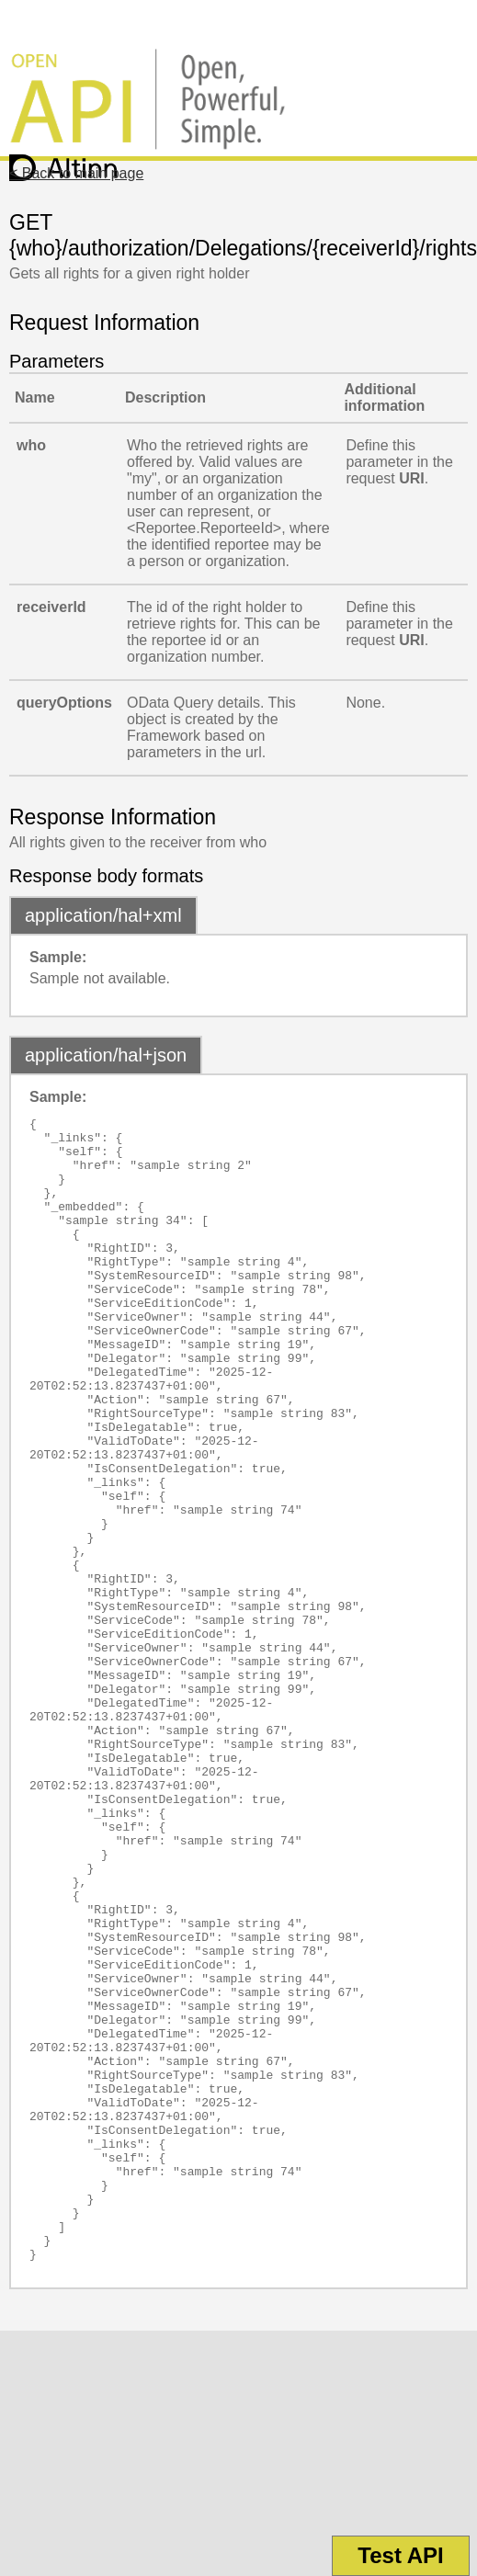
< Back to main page (76, 173)
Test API (400, 2555)
